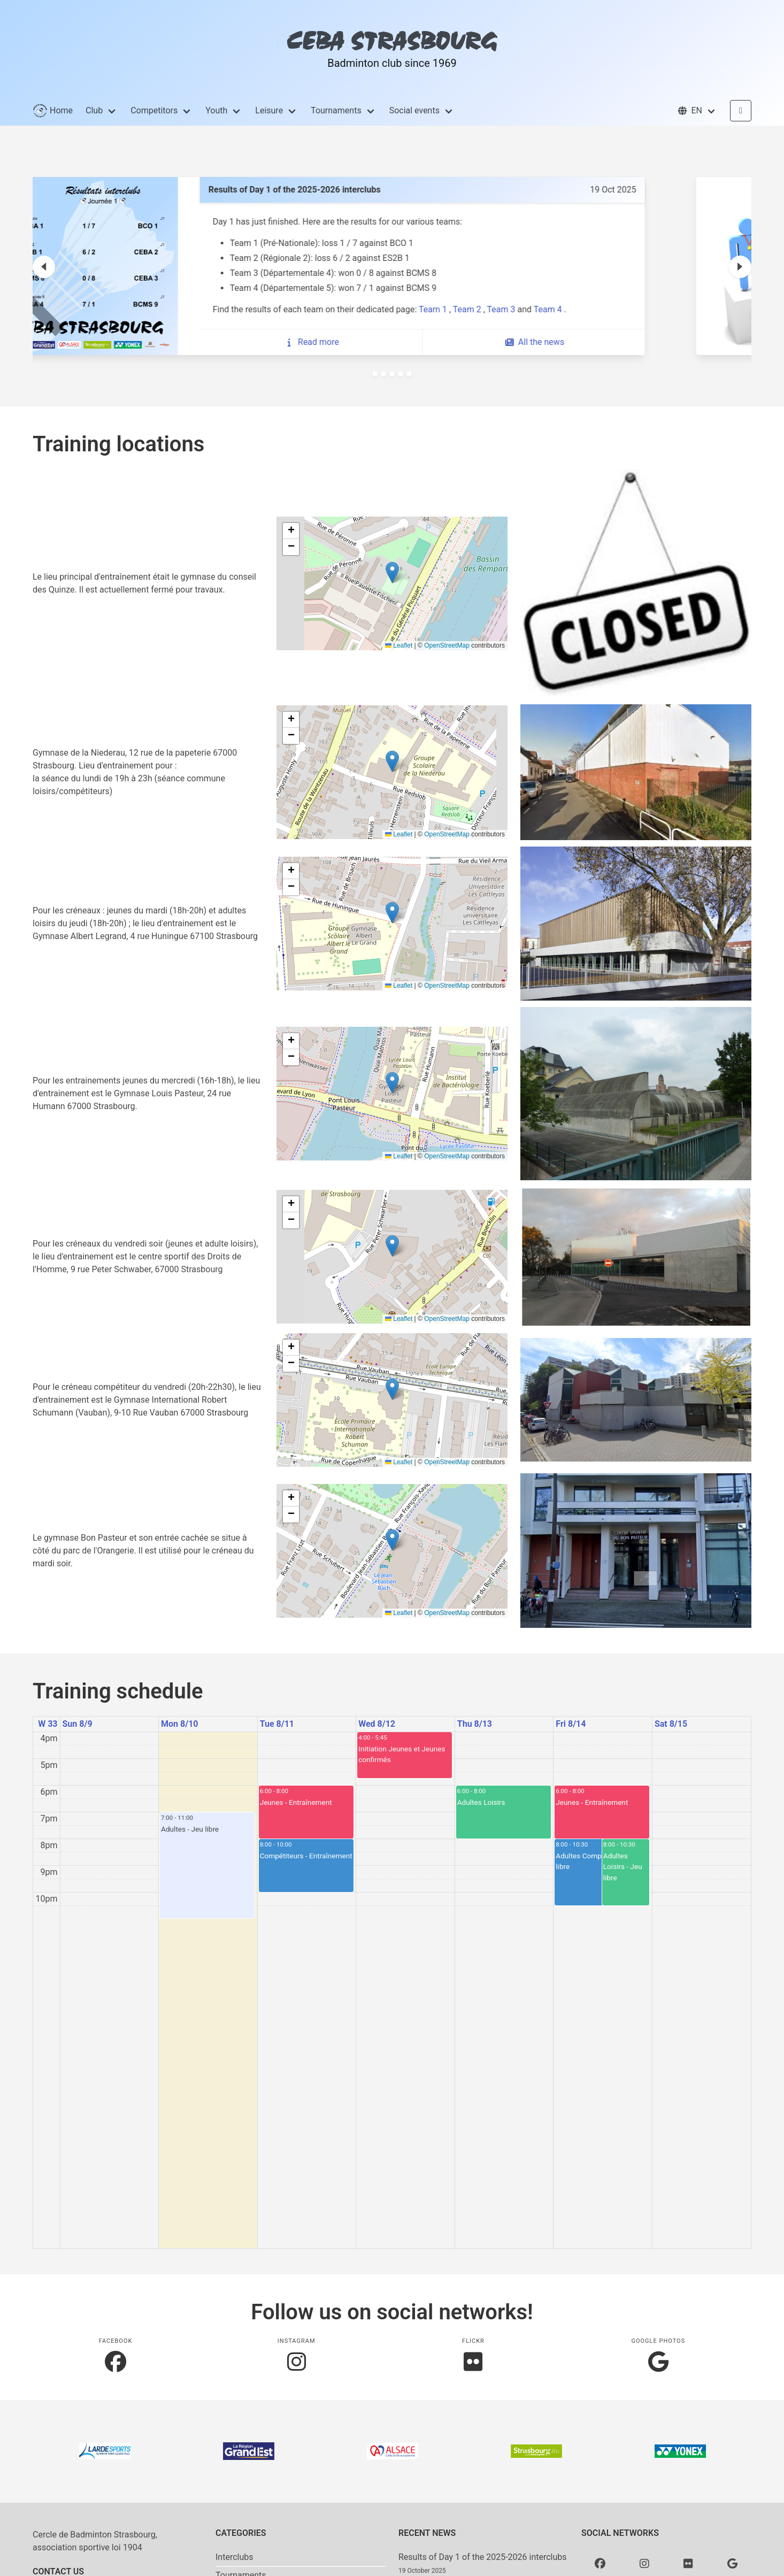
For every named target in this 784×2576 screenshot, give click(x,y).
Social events (414, 110)
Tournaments (336, 110)
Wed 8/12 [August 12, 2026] (376, 1724)
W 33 (47, 1724)
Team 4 (628, 309)
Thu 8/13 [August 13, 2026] (474, 1724)
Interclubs (234, 2557)
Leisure (269, 110)
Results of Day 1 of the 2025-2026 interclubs (482, 2557)
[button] (697, 111)
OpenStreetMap (447, 645)
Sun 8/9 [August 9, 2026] (78, 1724)
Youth (216, 110)
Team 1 (513, 309)
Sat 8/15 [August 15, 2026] (671, 1724)
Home (53, 110)
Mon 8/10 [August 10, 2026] (179, 1724)
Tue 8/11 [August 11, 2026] (277, 1724)
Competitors (154, 110)
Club (94, 110)
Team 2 (548, 309)
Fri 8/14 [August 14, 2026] (571, 1724)
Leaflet (398, 645)
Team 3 (582, 309)
